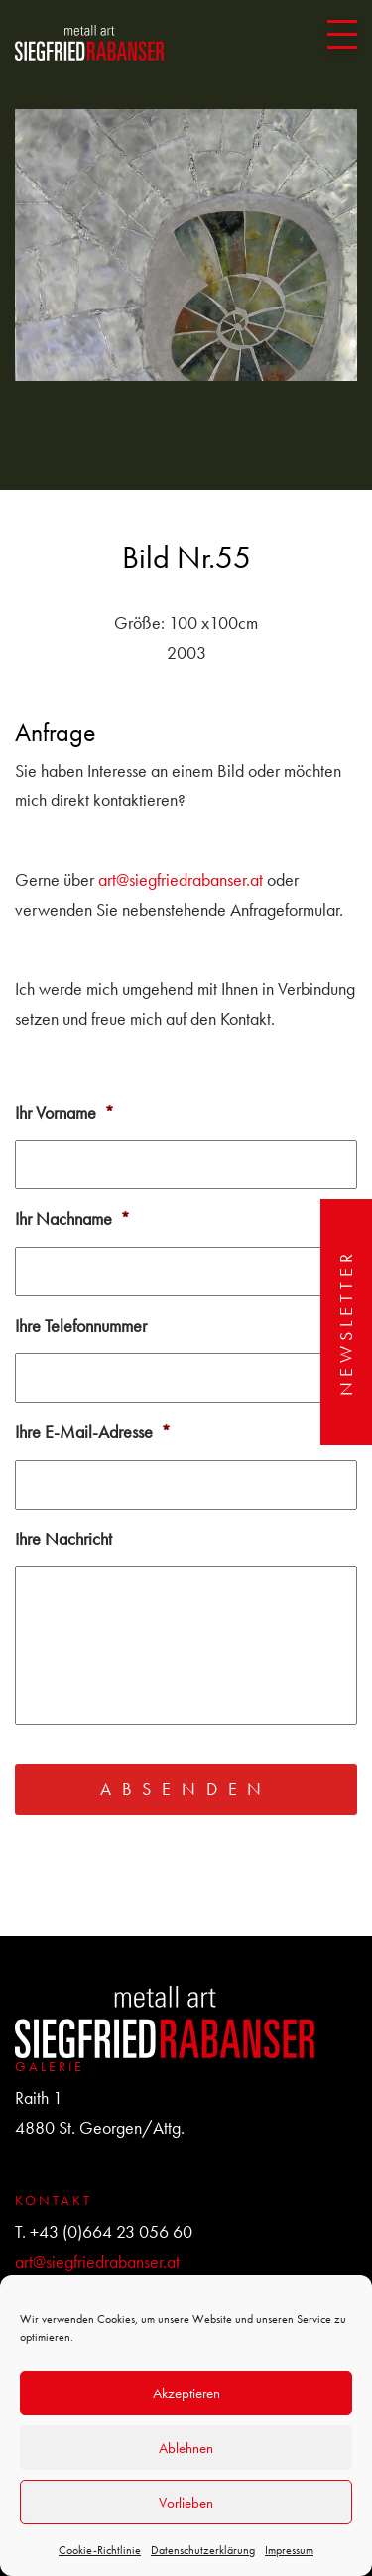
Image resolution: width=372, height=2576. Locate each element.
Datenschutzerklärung (203, 2550)
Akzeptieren (186, 2393)
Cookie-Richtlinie (100, 2550)
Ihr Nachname (72, 1218)
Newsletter (345, 1322)
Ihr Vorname (64, 1112)
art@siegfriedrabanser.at (180, 879)
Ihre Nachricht (63, 1539)
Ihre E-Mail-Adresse (93, 1431)
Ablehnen (186, 2448)
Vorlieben (186, 2503)
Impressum (289, 2550)
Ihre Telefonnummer (81, 1325)
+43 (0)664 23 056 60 (111, 2231)
